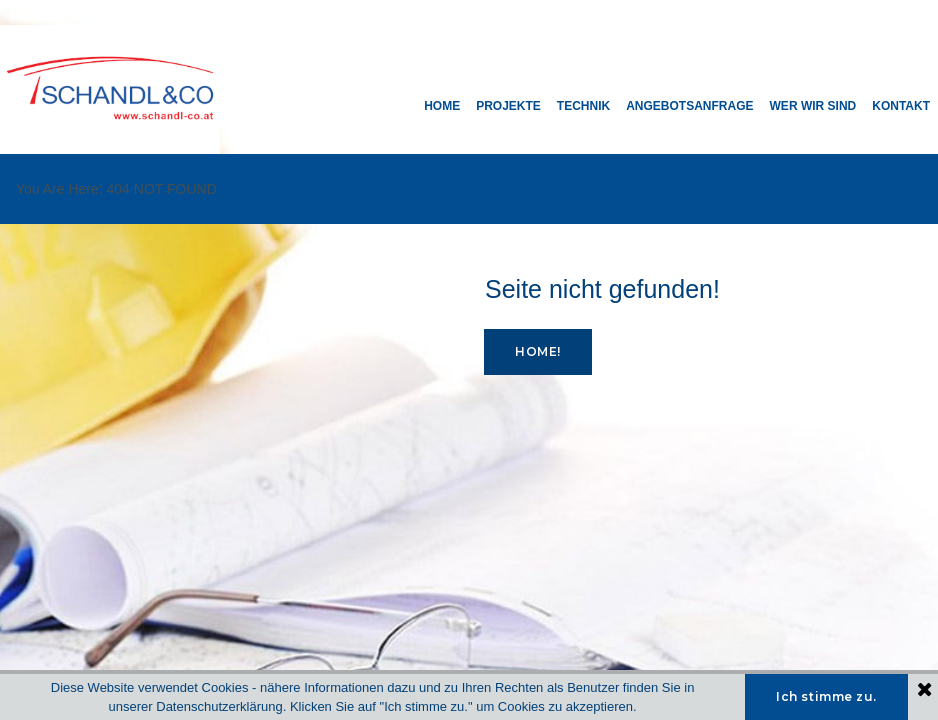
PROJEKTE (508, 106)
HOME (442, 106)
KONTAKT (901, 106)
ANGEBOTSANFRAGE (689, 106)
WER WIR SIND (813, 106)
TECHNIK (583, 106)
